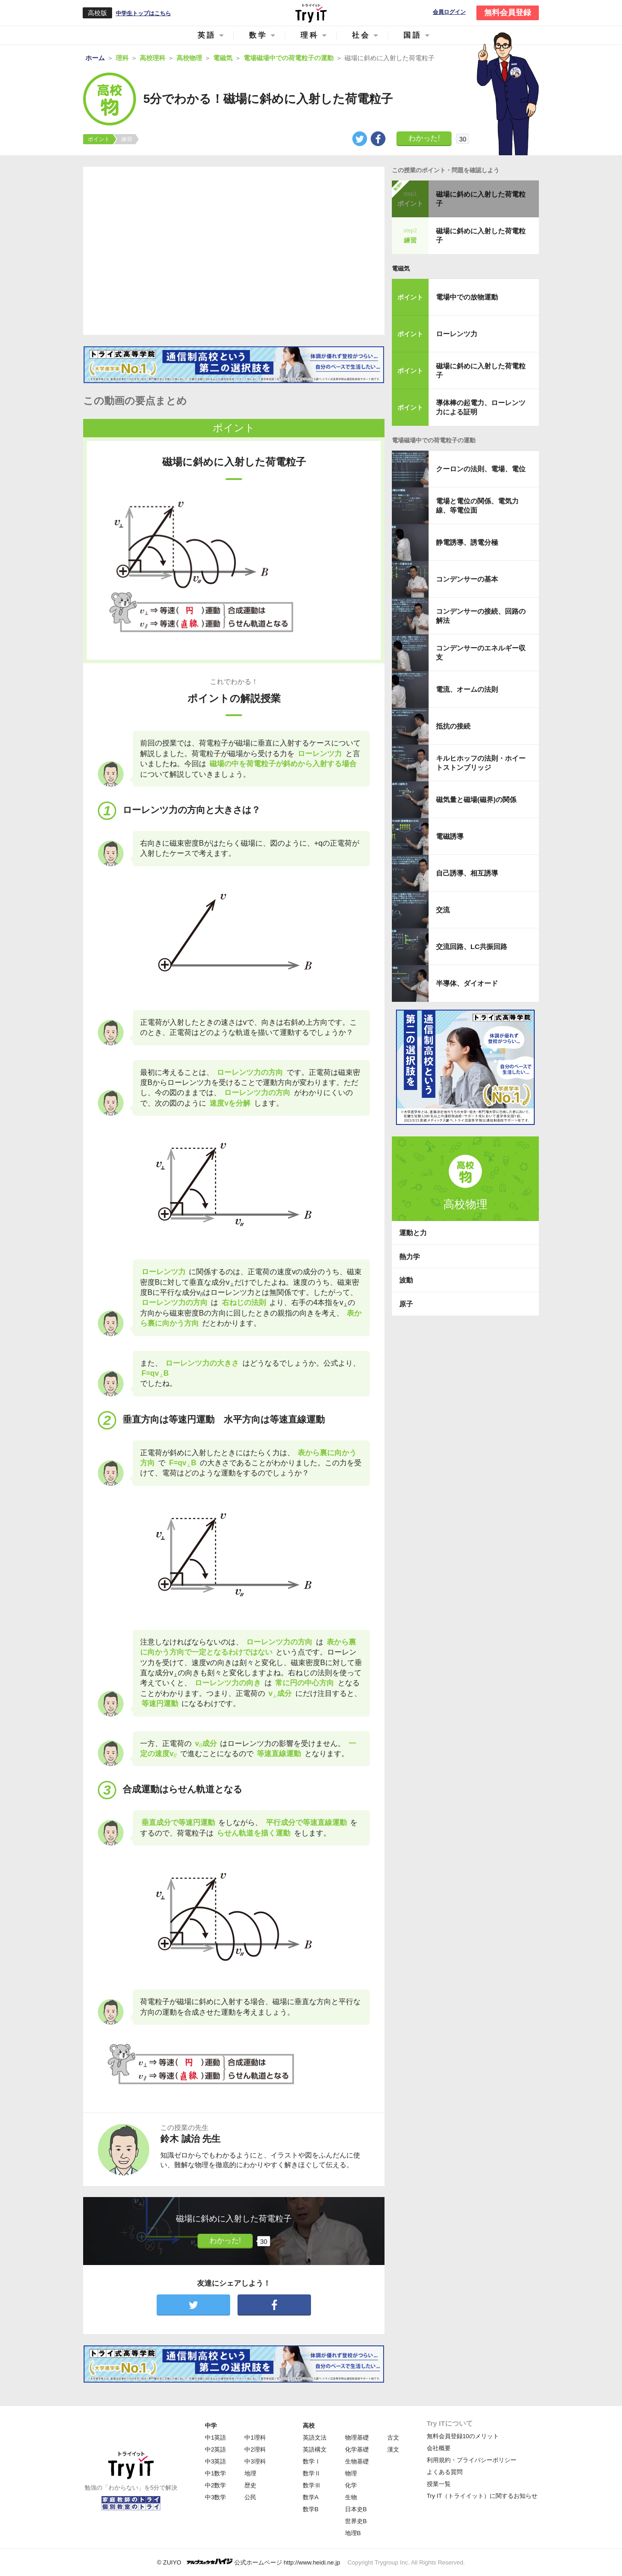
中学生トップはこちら (143, 13)
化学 (351, 2485)
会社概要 (439, 2448)
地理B (353, 2533)
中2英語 (215, 2449)
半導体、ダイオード (467, 983)
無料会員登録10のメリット (463, 2436)
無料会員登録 (507, 12)
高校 (309, 2425)
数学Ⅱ (312, 2473)
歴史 (250, 2485)
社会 (361, 35)
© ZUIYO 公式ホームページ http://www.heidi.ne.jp (248, 2562)
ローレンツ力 (456, 334)
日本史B (356, 2509)
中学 (211, 2425)
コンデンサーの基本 (467, 579)
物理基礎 (357, 2437)
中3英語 (215, 2461)
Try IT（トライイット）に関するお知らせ (482, 2495)
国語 (412, 35)
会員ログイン (449, 12)
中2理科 (255, 2449)
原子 (406, 1304)
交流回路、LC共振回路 (471, 946)
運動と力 (413, 1233)
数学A (311, 2497)
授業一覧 (439, 2483)
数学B (311, 2509)
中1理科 (255, 2437)
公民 (250, 2497)
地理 (250, 2473)
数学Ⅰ (312, 2461)
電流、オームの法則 (467, 689)
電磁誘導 (450, 836)
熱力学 (409, 1256)
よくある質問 (445, 2472)
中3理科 (255, 2461)
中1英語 (215, 2437)
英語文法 (315, 2437)
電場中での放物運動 (467, 297)
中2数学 (215, 2485)
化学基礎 (357, 2449)
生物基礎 (357, 2461)
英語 (207, 35)
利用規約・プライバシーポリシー (471, 2460)
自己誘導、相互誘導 (467, 873)
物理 (351, 2473)
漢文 (393, 2449)
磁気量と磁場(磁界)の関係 (476, 799)
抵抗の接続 (453, 726)
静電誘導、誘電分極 (467, 542)
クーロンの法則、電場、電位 (481, 469)
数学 (258, 35)
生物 (351, 2497)
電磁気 (401, 268)
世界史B (356, 2521)
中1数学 (215, 2473)
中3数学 (215, 2497)
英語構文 (315, 2449)
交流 (443, 910)
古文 (393, 2437)
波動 (406, 1280)
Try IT (311, 13)
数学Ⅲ (312, 2485)
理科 (309, 35)
